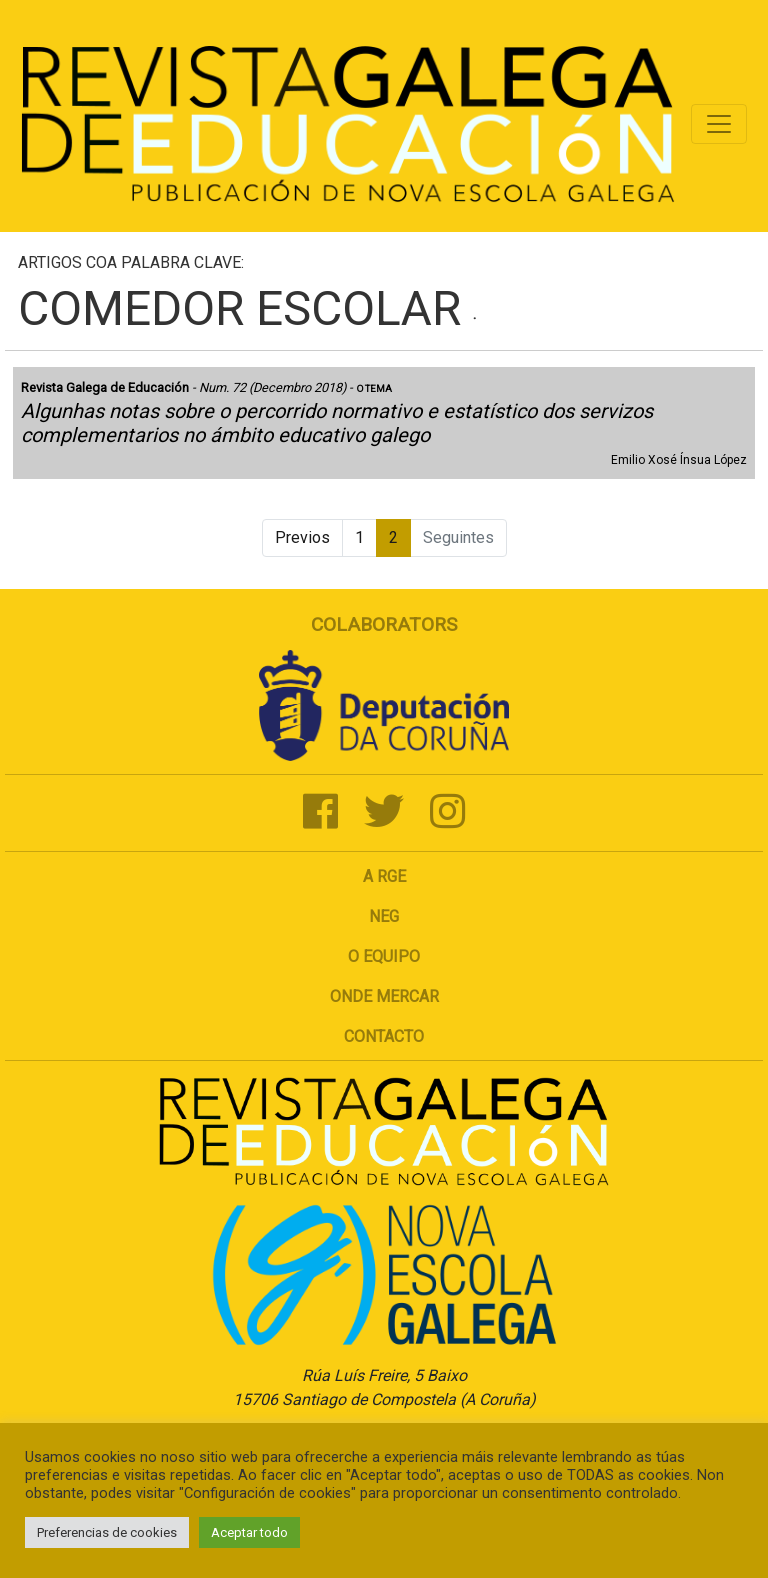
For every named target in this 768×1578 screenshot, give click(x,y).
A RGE (384, 876)
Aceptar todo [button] (249, 1532)
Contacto (384, 1036)
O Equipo (384, 956)
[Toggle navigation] (719, 124)
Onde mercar (384, 996)
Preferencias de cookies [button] (107, 1532)
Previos (302, 537)
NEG (384, 916)
